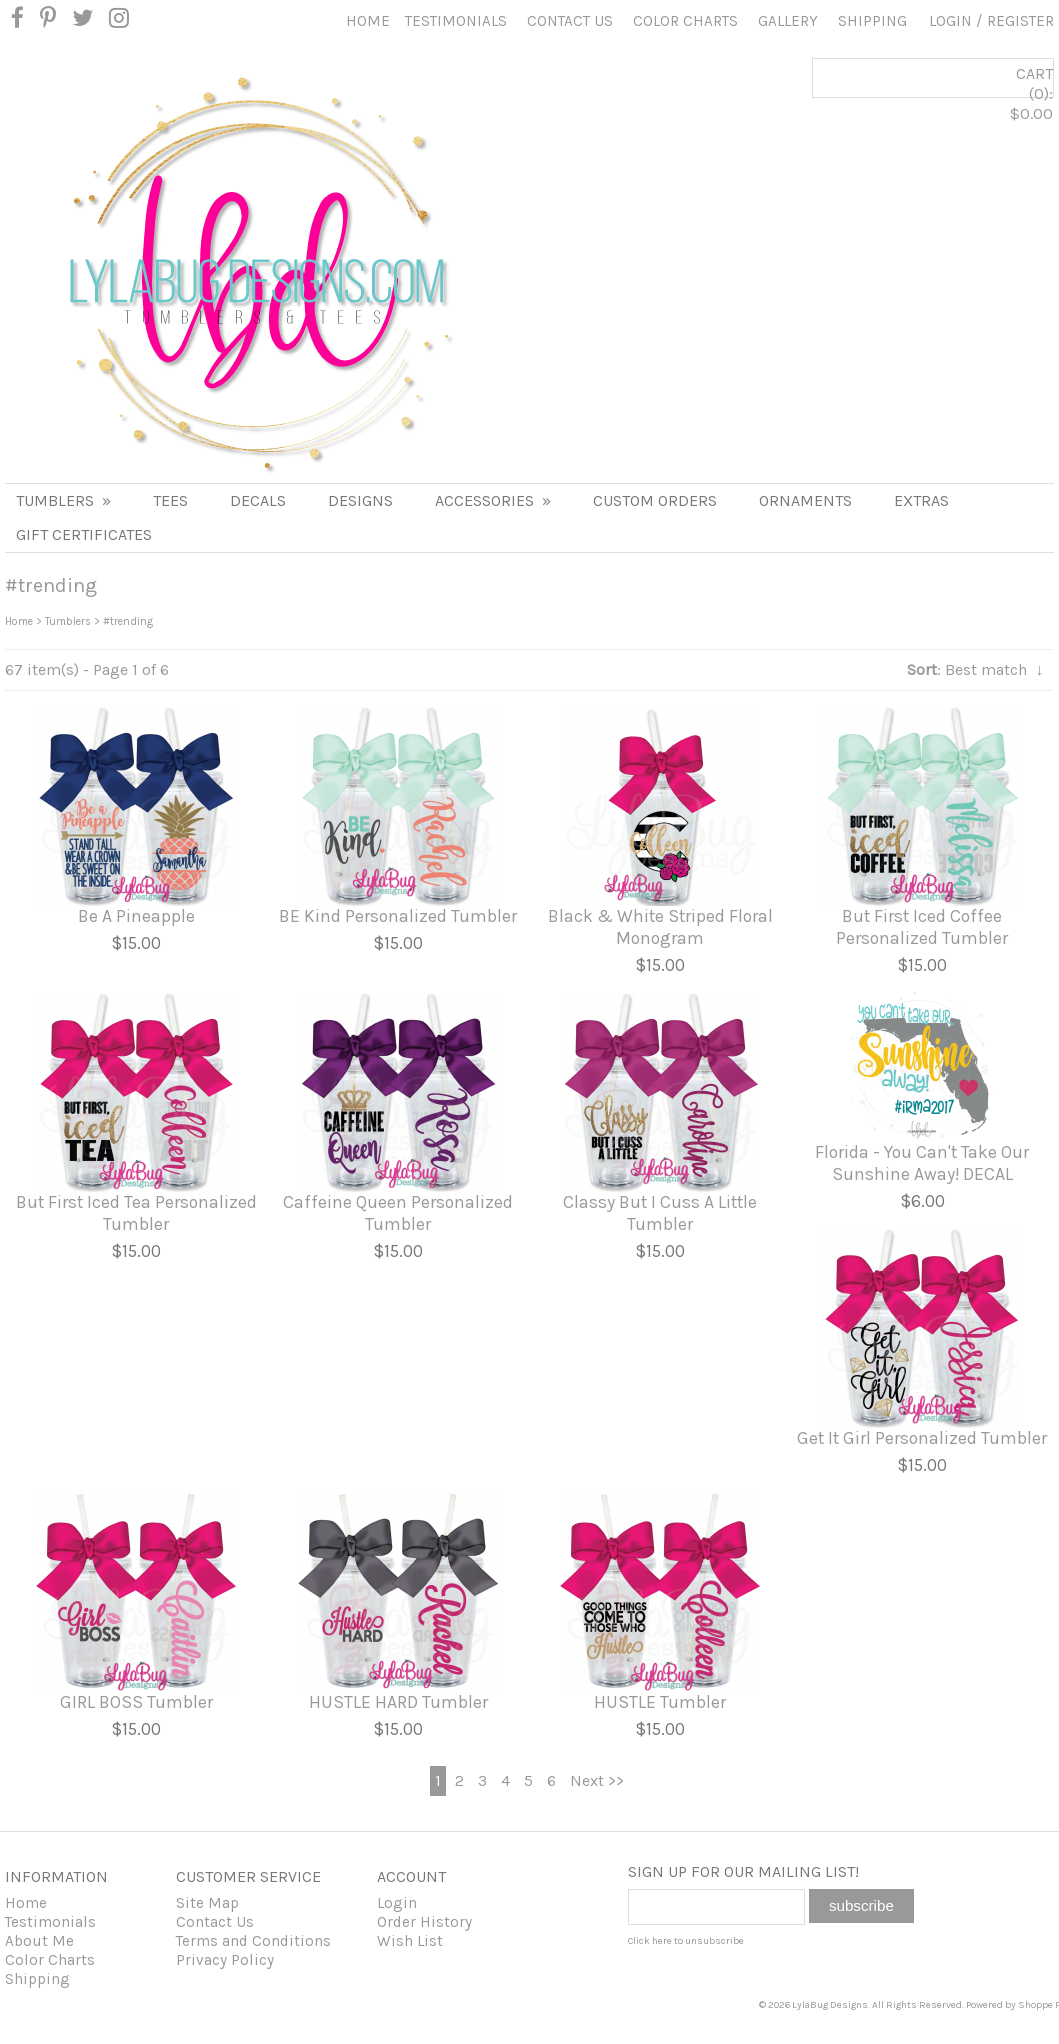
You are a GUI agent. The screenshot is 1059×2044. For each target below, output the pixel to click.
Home (368, 21)
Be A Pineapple (136, 916)
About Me (39, 1941)
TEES (170, 500)
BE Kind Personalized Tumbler (398, 916)
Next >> (597, 1780)
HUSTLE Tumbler (660, 1702)
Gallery (788, 21)
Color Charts (685, 21)
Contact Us (570, 21)
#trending (128, 621)
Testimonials (456, 21)
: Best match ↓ (975, 669)
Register (1020, 21)
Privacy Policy (225, 1960)
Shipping (872, 21)
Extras (921, 500)
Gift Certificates (84, 534)
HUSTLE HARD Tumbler (398, 1702)
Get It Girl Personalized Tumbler (922, 1438)
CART (959, 111)
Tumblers (63, 500)
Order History (424, 1922)
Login (950, 21)
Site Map (207, 1903)
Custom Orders (655, 500)
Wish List (410, 1941)
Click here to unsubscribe (686, 1941)
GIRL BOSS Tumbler (136, 1702)
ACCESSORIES (493, 500)
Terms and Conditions (253, 1941)
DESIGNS (360, 500)
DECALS (258, 500)
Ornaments (805, 500)
